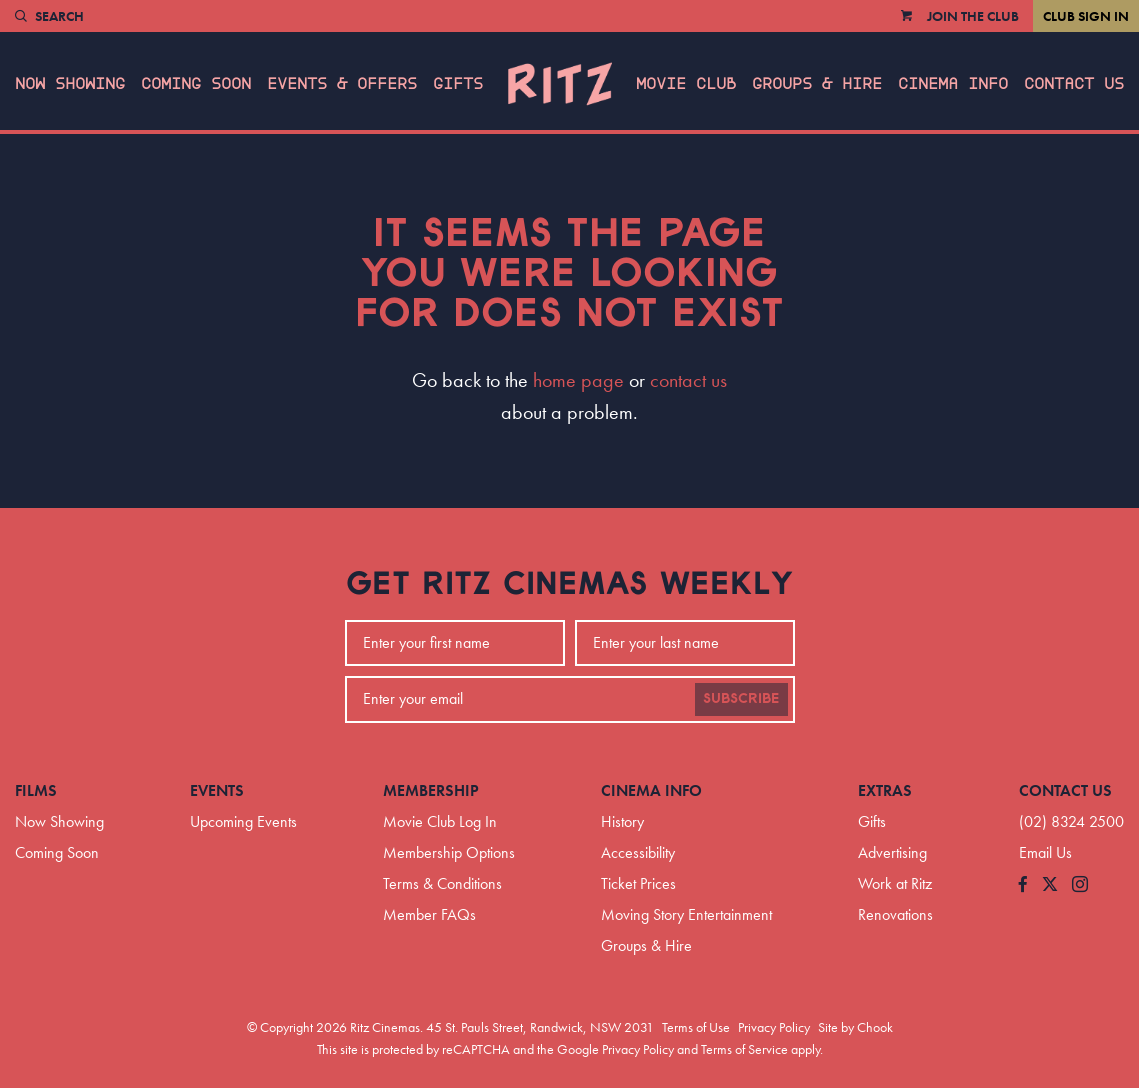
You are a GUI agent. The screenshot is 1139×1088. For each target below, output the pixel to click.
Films (36, 790)
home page (578, 380)
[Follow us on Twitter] (1050, 885)
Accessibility (638, 852)
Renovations (895, 914)
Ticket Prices (638, 883)
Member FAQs (429, 914)
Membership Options (449, 852)
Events (217, 790)
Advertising (892, 852)
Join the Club (973, 16)
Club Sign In (1086, 16)
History (622, 821)
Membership (431, 790)
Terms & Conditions (442, 883)
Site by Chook (855, 1027)
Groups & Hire (817, 84)
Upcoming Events (243, 821)
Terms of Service (744, 1049)
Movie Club (686, 84)
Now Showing (70, 84)
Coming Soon (196, 84)
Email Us (1045, 852)
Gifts (458, 84)
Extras (885, 790)
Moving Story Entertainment (686, 914)
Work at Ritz (895, 883)
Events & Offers (342, 84)
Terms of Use (696, 1027)
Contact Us (1074, 84)
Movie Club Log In (440, 821)
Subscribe (741, 699)
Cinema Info (953, 84)
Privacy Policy (774, 1027)
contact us (688, 380)
